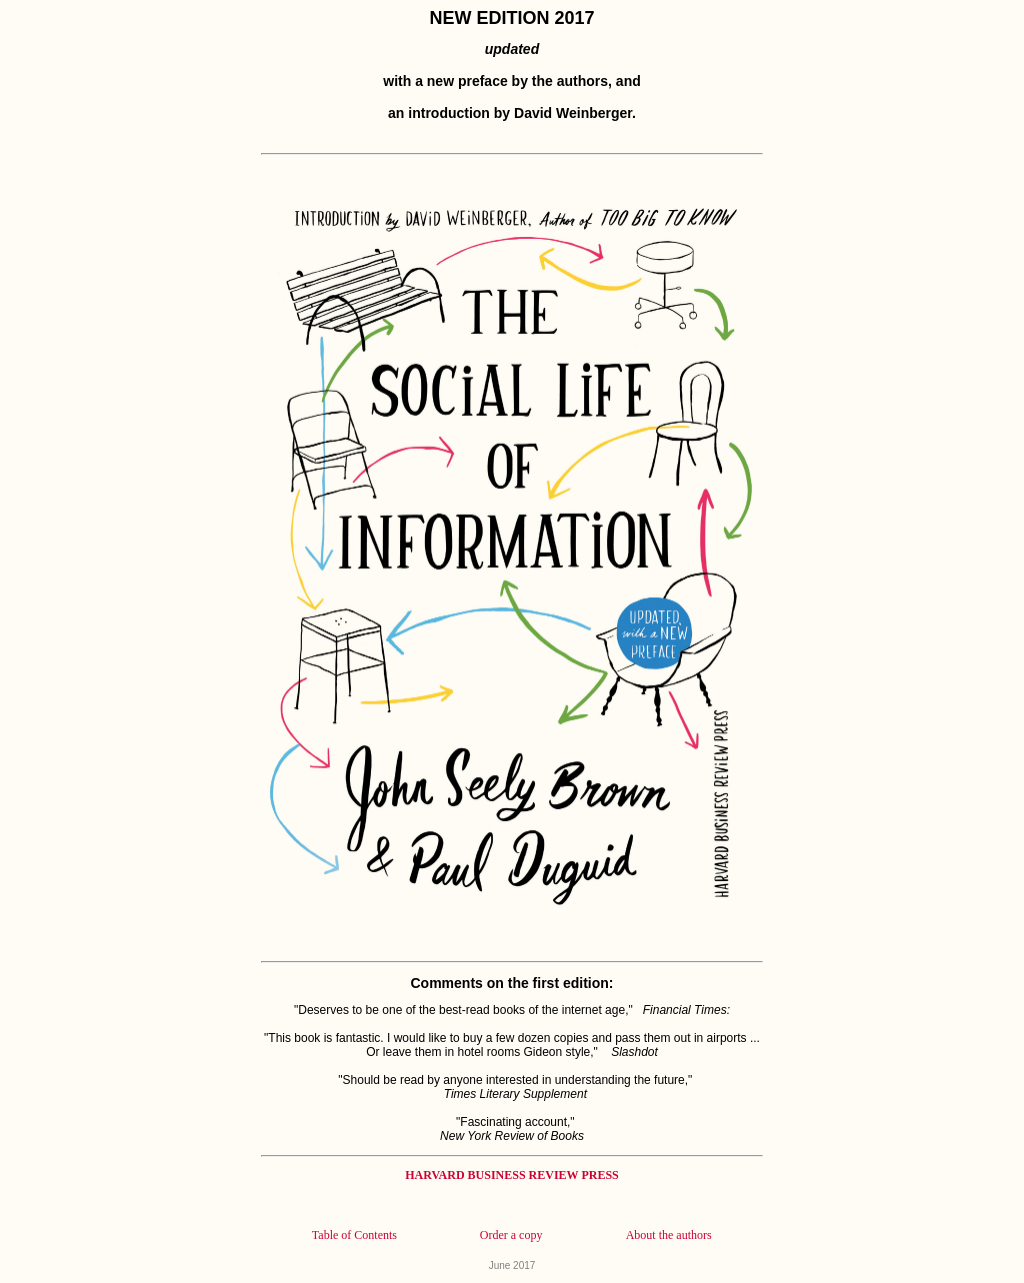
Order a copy (511, 1235)
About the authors (669, 1235)
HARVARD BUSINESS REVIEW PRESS (512, 1175)
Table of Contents (354, 1235)
